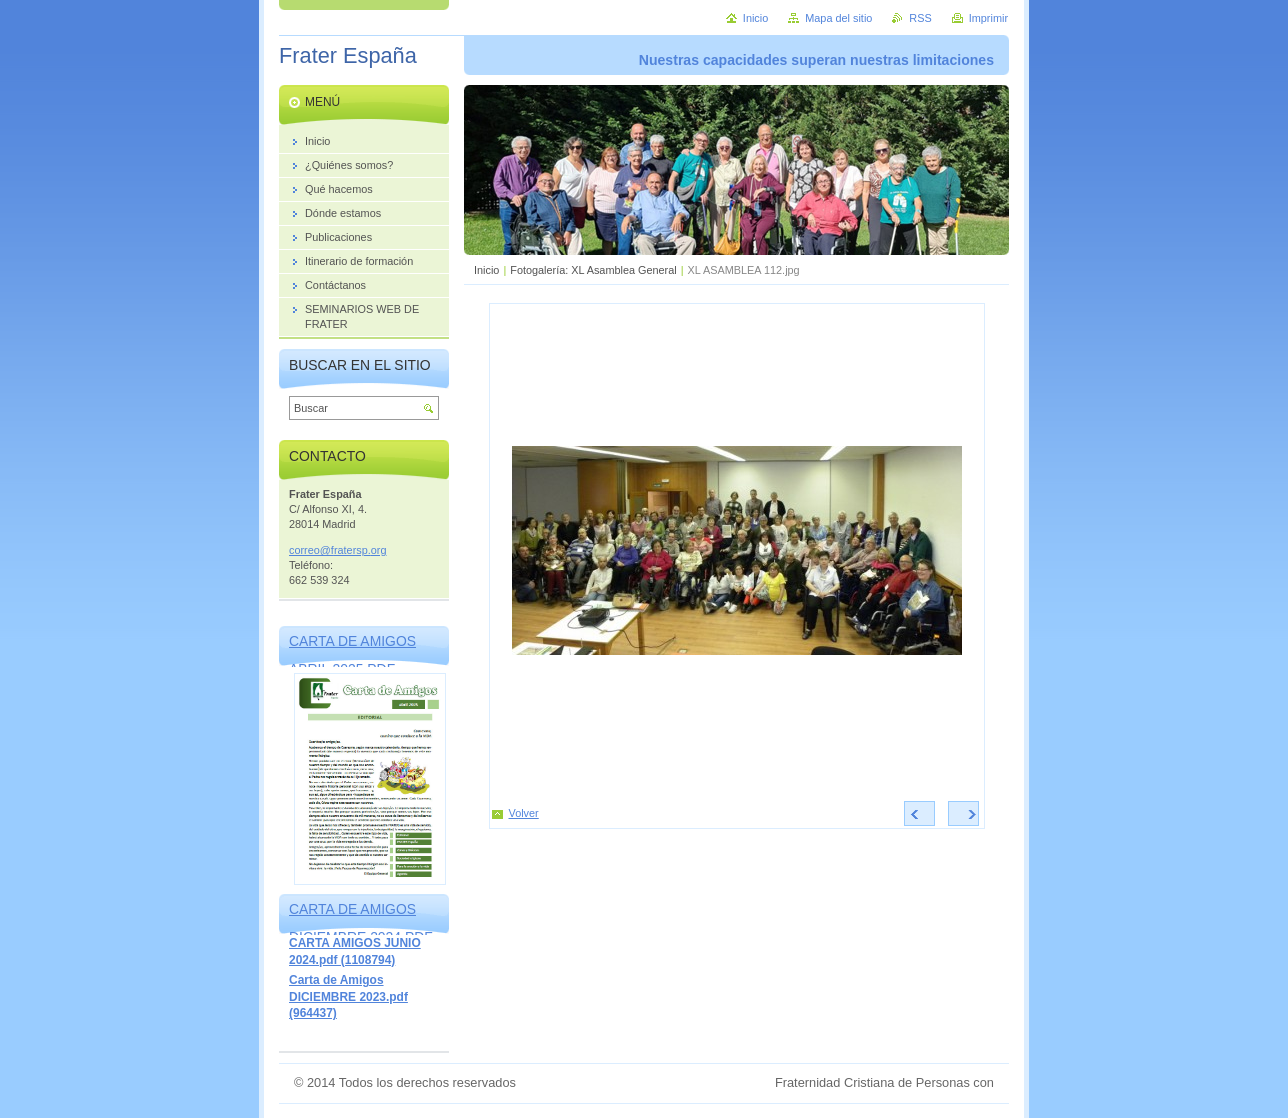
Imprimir (988, 18)
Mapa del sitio (838, 18)
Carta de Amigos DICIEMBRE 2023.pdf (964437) (348, 996)
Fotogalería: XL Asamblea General (593, 270)
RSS (920, 18)
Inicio (486, 270)
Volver (524, 813)
